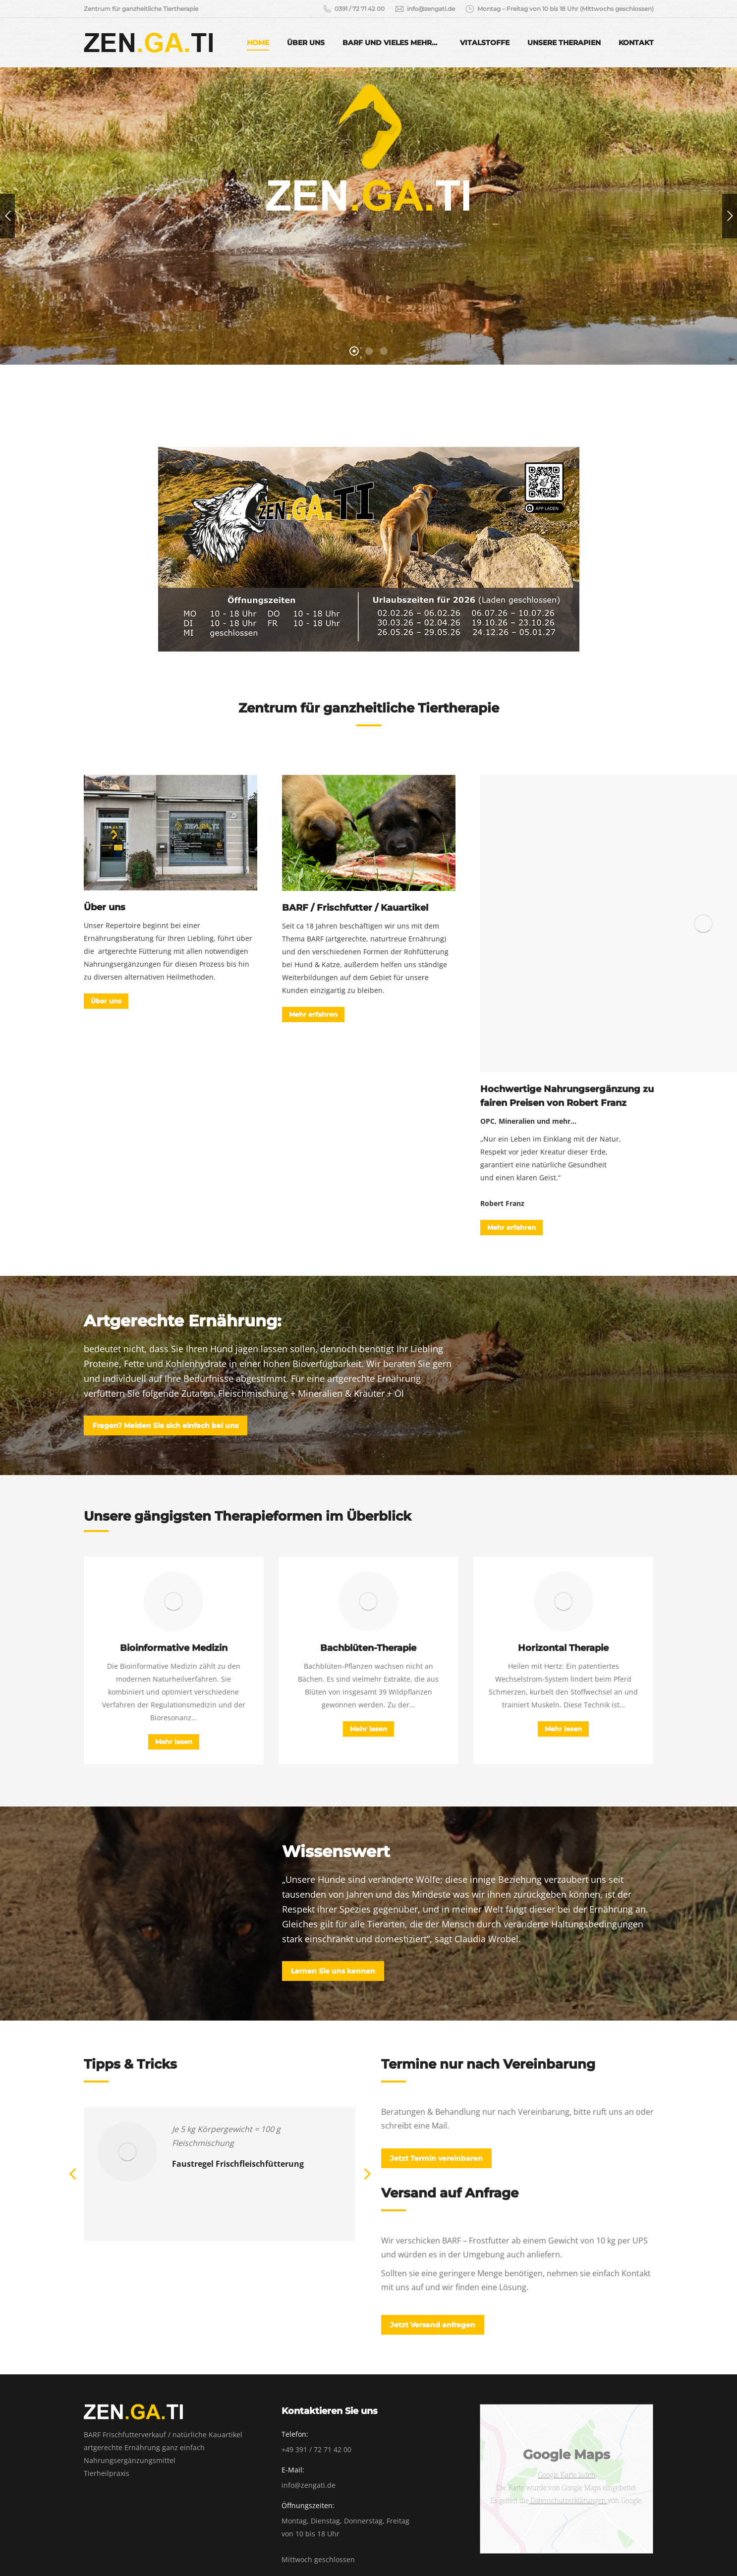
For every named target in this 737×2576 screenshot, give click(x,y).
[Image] (170, 832)
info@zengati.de (425, 8)
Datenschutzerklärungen (568, 2500)
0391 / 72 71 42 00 (353, 8)
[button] (73, 2174)
